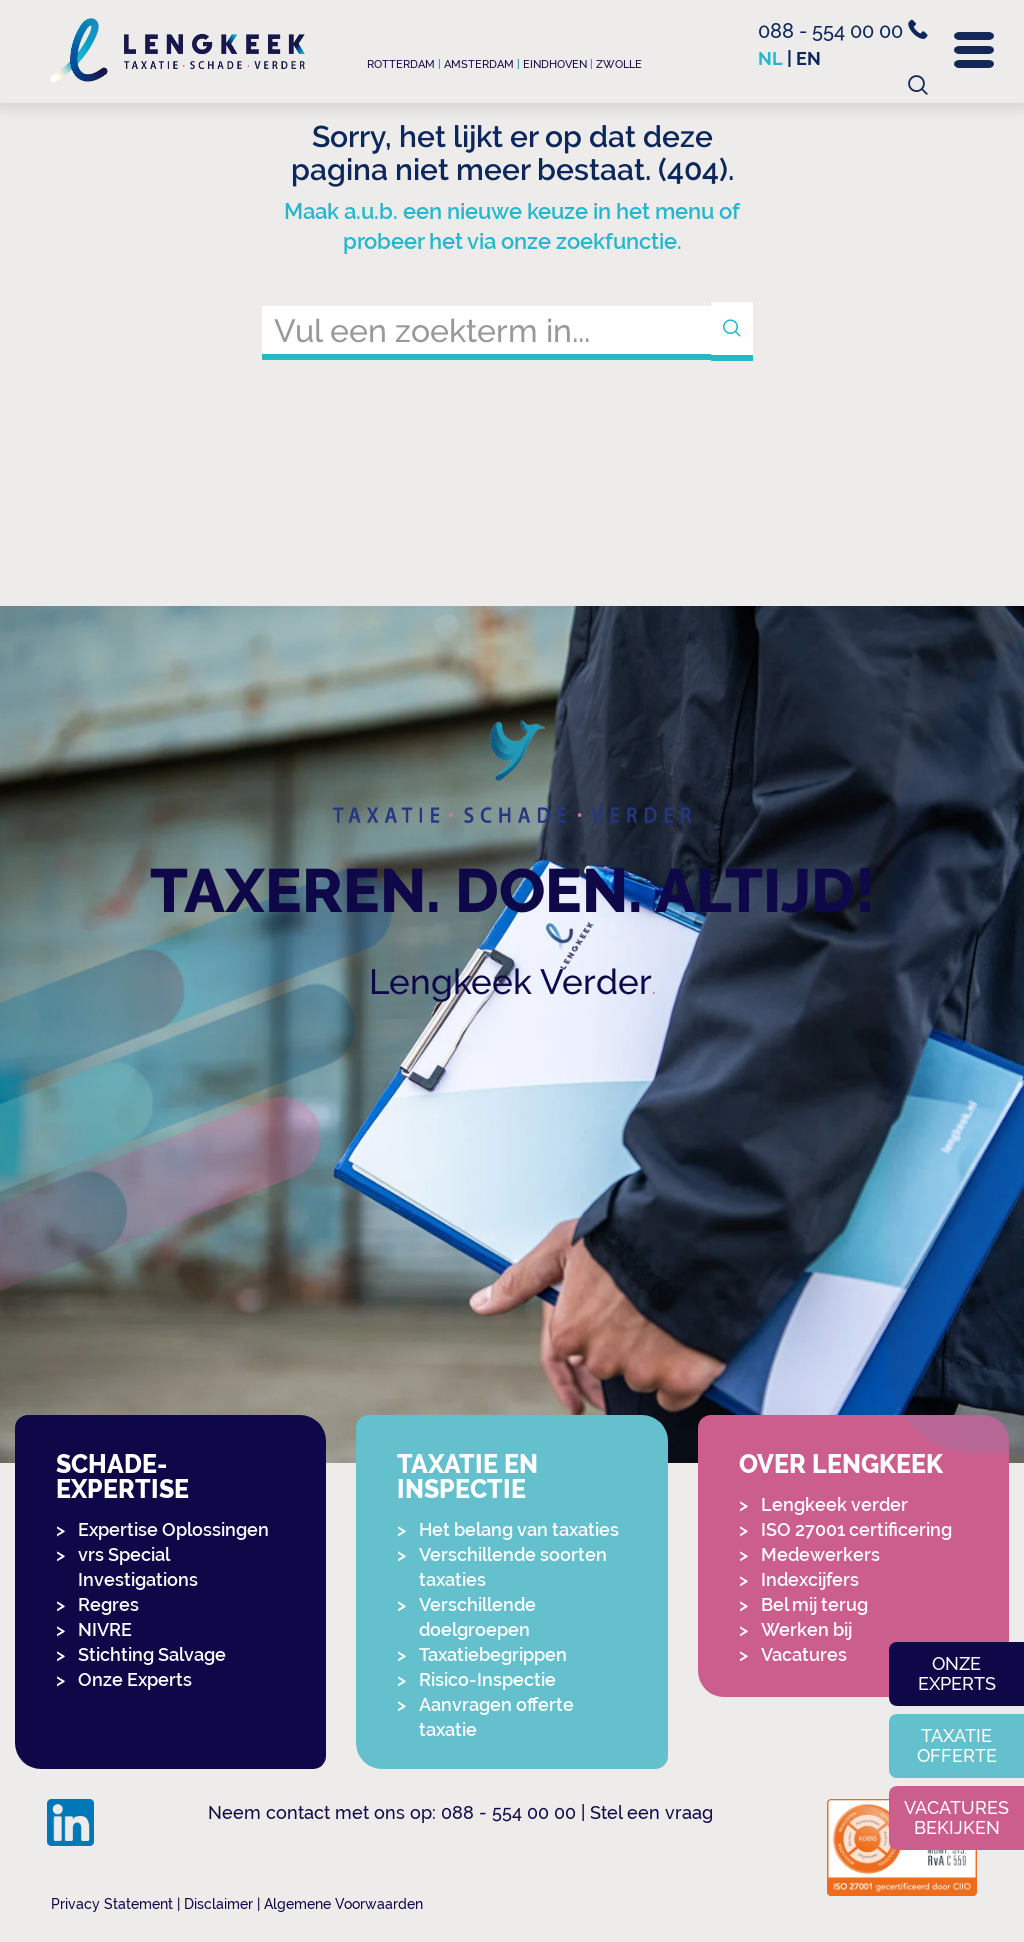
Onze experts (957, 1673)
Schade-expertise (122, 1477)
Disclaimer (218, 1904)
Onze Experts (135, 1679)
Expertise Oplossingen (173, 1529)
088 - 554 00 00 (843, 31)
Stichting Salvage (152, 1654)
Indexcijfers (810, 1579)
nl (770, 58)
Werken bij (806, 1629)
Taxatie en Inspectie (467, 1477)
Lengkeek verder (834, 1504)
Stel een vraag (651, 1812)
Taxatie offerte (957, 1745)
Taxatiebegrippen (493, 1654)
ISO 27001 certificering (856, 1529)
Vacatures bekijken (956, 1817)
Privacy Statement (112, 1904)
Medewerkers (820, 1554)
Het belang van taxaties (519, 1529)
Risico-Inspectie (487, 1679)
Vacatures (804, 1654)
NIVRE (105, 1629)
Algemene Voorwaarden (343, 1904)
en (808, 58)
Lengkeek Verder (510, 981)
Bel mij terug (814, 1604)
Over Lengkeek (841, 1464)
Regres (108, 1604)
